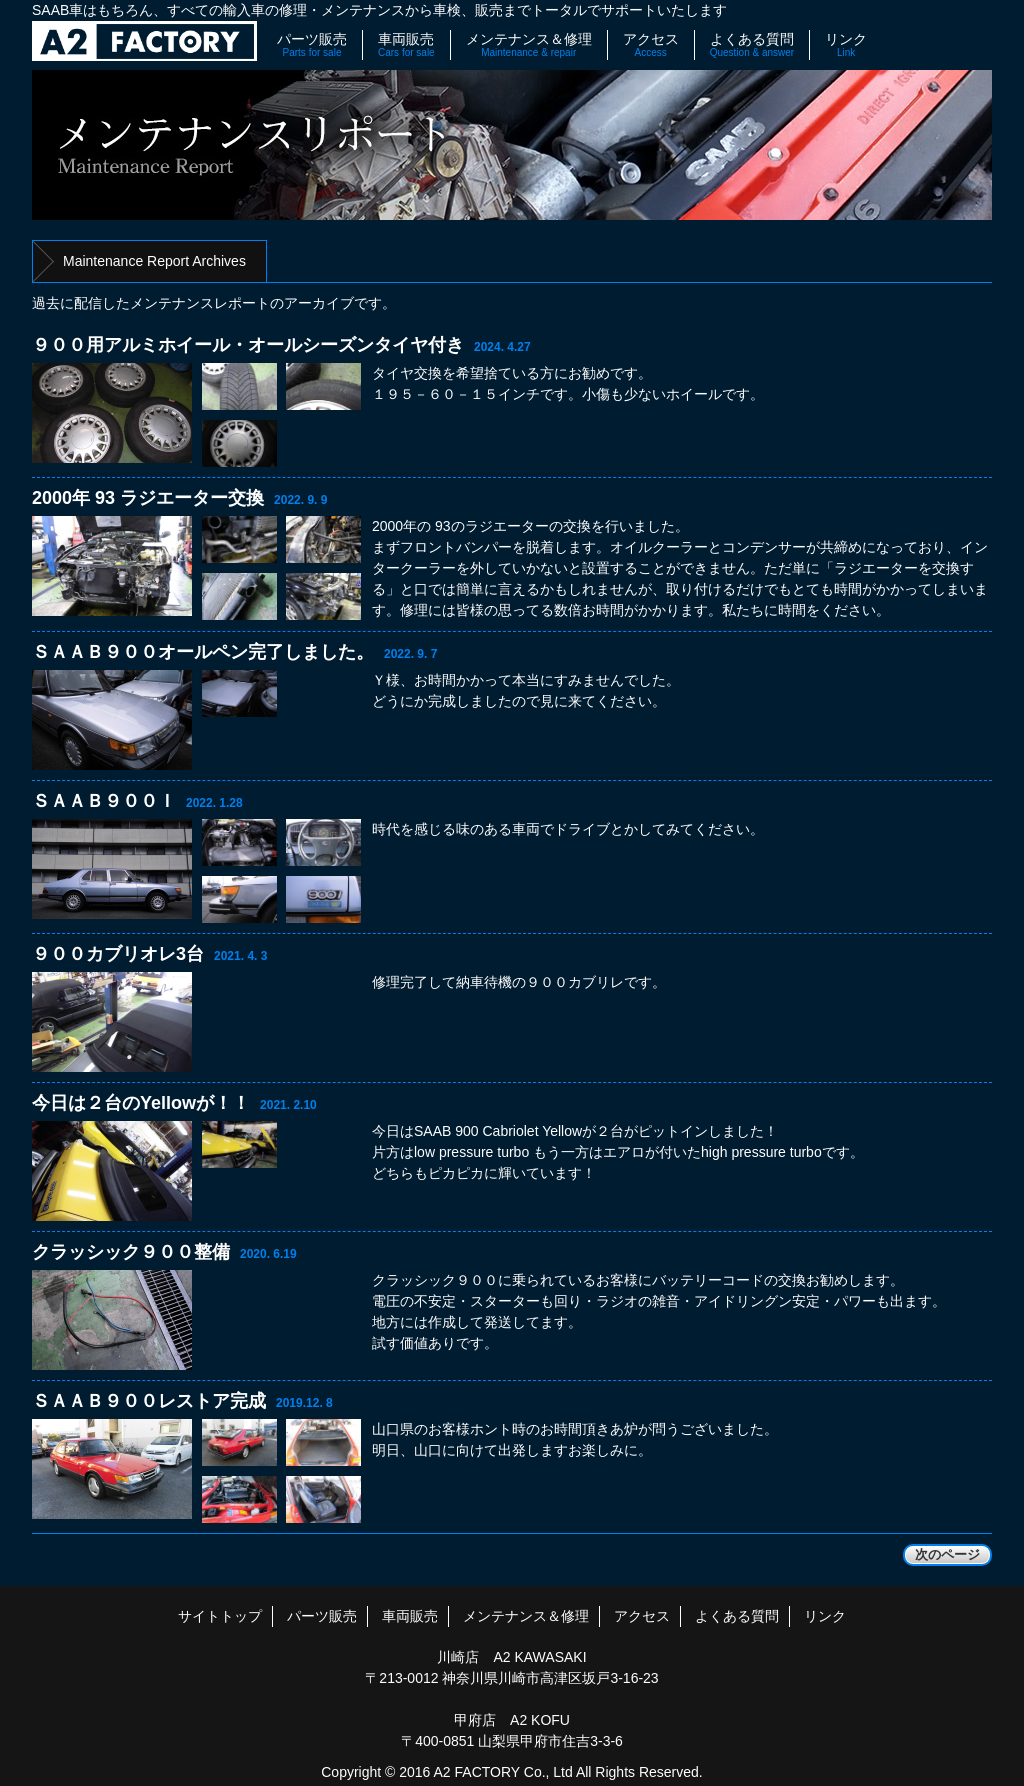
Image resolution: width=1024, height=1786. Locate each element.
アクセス (651, 45)
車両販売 (406, 45)
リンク (846, 45)
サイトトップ (220, 1616)
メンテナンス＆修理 (529, 45)
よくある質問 (752, 45)
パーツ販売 (312, 45)
